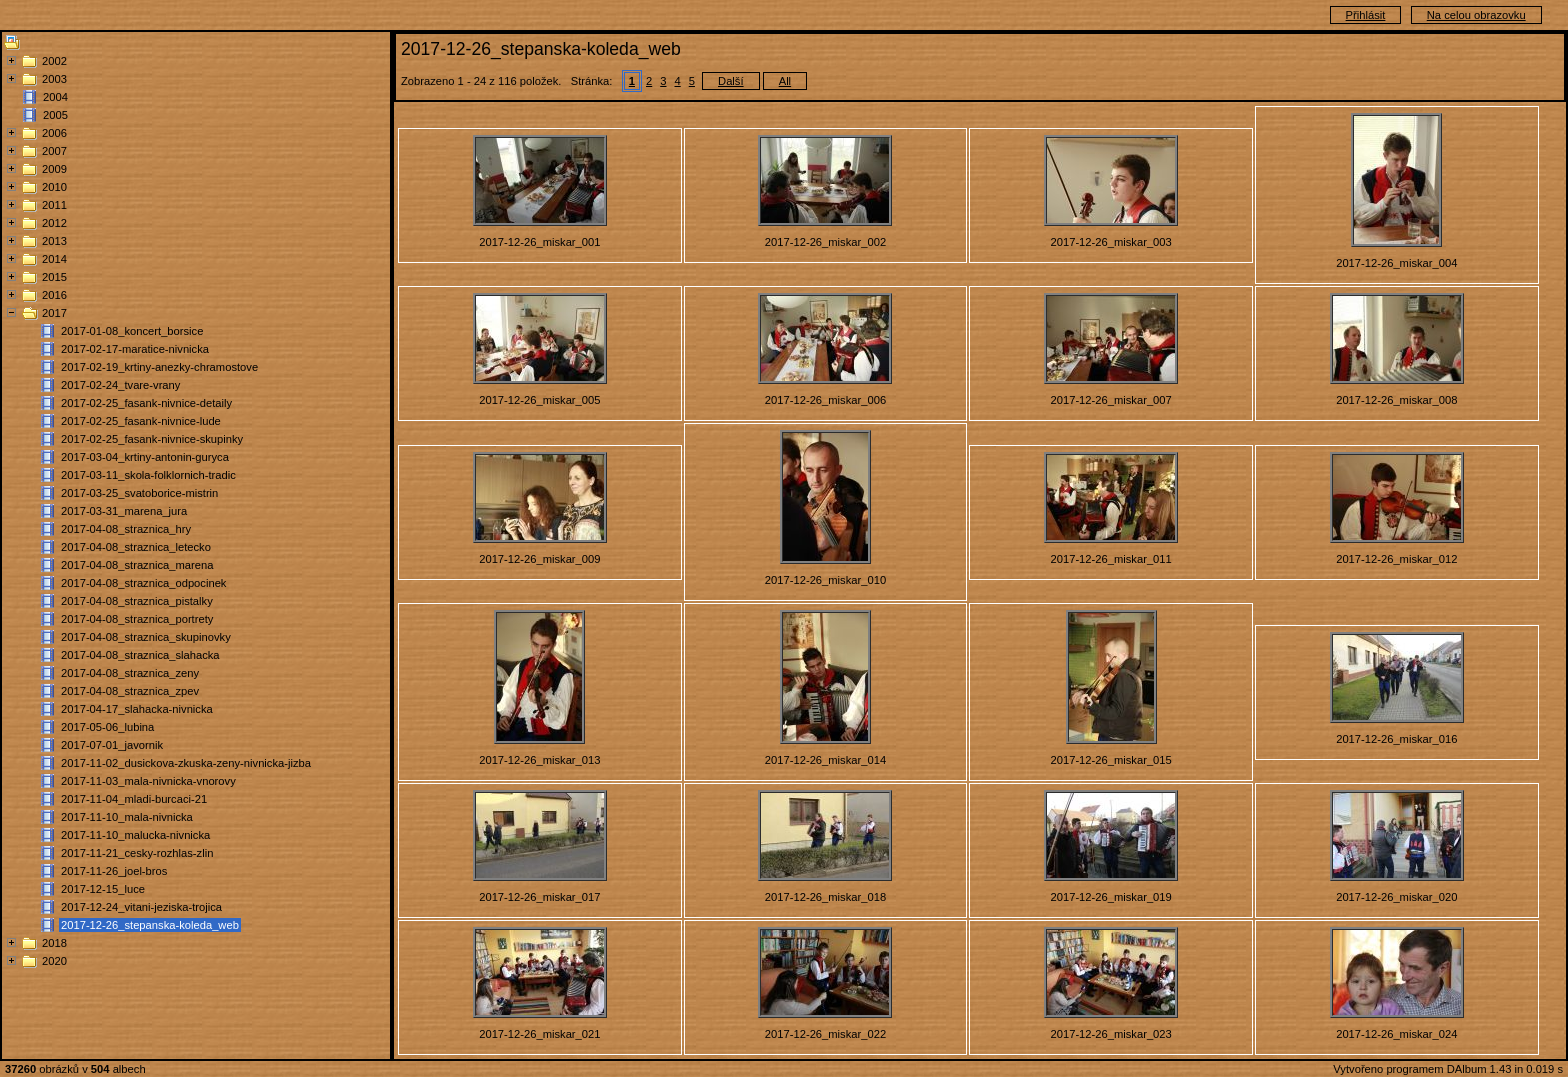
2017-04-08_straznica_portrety (137, 619)
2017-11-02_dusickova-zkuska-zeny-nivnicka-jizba (186, 763)
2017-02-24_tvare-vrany (120, 385)
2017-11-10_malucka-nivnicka (135, 835)
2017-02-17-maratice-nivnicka (135, 349)
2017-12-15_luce (103, 889)
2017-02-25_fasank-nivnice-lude (141, 421)
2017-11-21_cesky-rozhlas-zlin (137, 853)
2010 (54, 187)
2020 (54, 961)
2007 (54, 151)
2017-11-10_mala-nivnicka (127, 817)
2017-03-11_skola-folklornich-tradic (148, 475)
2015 (54, 277)
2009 (54, 169)
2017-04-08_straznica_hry (126, 529)
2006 (54, 133)
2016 (54, 295)
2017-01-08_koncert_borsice (132, 331)
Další (731, 81)
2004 (55, 97)
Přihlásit (1366, 15)
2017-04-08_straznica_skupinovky (146, 637)
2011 (54, 205)
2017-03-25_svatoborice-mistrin (139, 493)
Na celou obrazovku (1476, 15)
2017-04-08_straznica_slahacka (140, 655)
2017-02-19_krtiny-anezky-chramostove (159, 367)
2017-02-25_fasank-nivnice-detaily (146, 403)
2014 (54, 259)
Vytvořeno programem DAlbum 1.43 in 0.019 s (1448, 1069)
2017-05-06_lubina (107, 727)
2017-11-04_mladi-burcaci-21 (134, 799)
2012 (54, 223)
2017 (54, 313)
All (785, 81)
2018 (54, 943)
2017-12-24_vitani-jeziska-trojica (141, 907)
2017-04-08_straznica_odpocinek (143, 583)
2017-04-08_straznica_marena (137, 565)
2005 (55, 115)
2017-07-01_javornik (112, 745)
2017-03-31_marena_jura (124, 511)
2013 (54, 241)
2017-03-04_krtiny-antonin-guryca (145, 457)
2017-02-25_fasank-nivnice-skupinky (152, 439)
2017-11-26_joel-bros (114, 871)
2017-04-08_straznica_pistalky (137, 601)
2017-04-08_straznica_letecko (136, 547)
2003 (54, 79)
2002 (54, 61)
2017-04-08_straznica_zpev (130, 691)
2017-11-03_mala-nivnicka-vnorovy (148, 781)
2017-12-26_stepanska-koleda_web (150, 925)
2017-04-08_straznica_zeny (130, 673)
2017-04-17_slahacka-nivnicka (137, 709)
